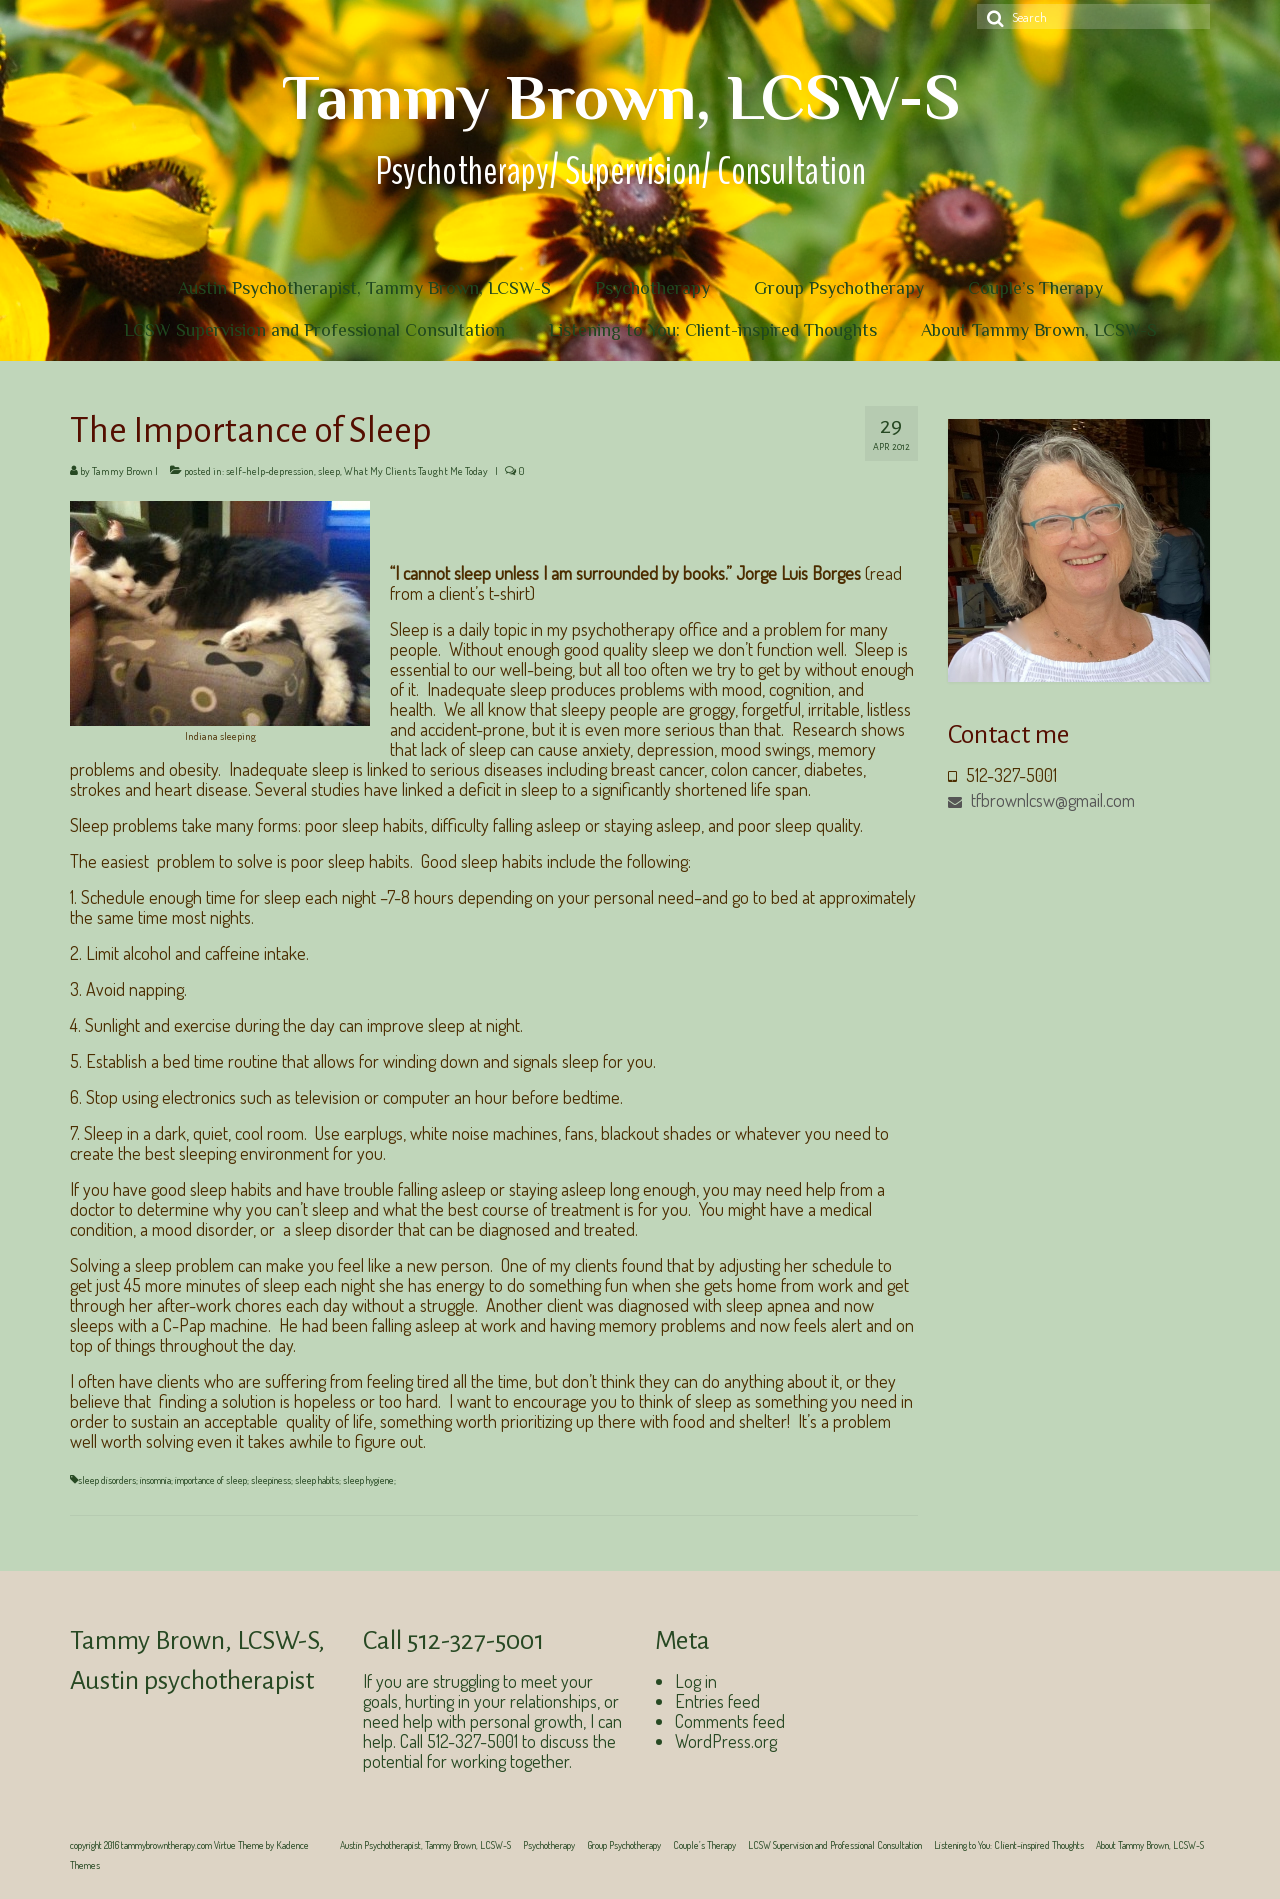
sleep (329, 471)
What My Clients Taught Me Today (416, 471)
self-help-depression (270, 471)
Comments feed (730, 1721)
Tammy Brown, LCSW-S (621, 96)
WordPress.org (726, 1741)
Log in (696, 1681)
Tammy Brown (122, 471)
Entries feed (717, 1701)
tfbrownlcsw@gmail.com (1041, 800)
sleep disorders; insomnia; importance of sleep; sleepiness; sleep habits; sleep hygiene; (237, 1480)
